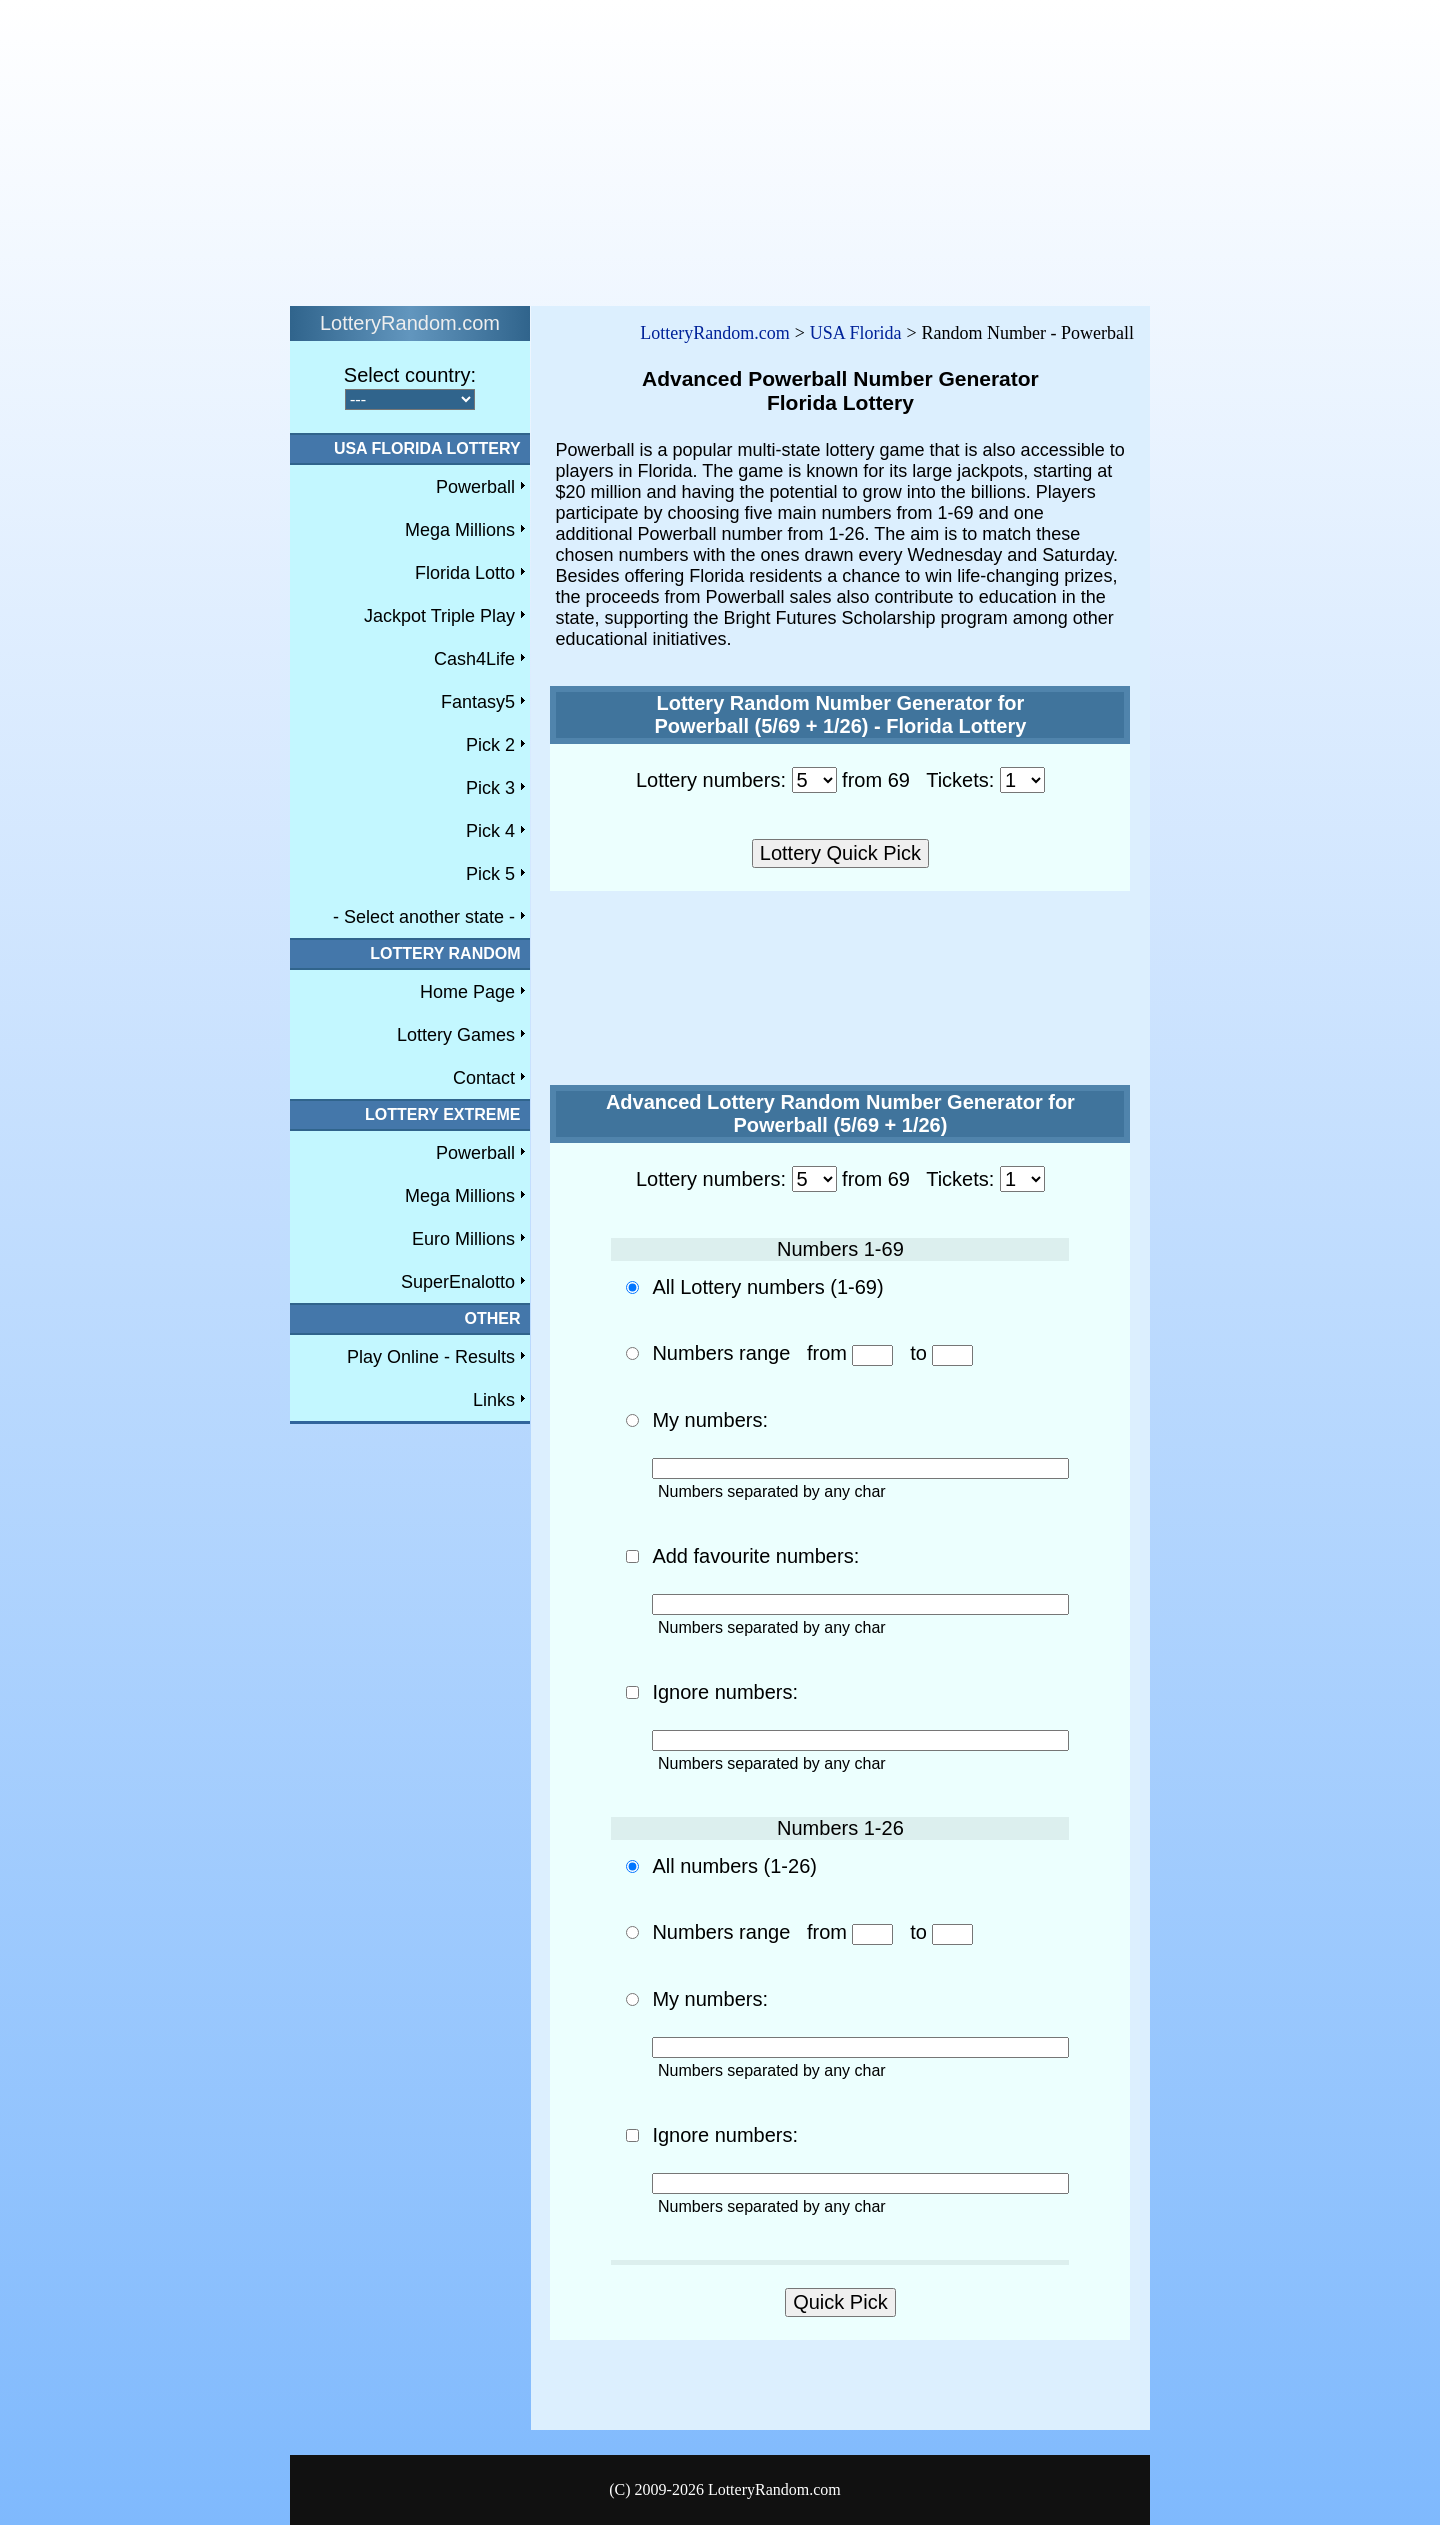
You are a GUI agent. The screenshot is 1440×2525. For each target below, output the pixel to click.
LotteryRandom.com (714, 333)
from (850, 1353)
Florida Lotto (465, 573)
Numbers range (721, 1353)
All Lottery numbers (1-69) (767, 1287)
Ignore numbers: (725, 1692)
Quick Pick (840, 2302)
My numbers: (710, 1420)
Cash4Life (474, 659)
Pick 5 (490, 874)
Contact (484, 1078)
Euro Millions (463, 1239)
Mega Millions (460, 530)
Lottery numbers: (711, 780)
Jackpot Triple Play (439, 616)
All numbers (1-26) (734, 1866)
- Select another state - (424, 917)
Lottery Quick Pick (840, 853)
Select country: (410, 375)
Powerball (475, 487)
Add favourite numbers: (755, 1556)
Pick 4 (490, 831)
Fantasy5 (478, 702)
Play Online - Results (431, 1357)
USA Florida (856, 333)
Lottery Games (456, 1035)
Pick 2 (490, 745)
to (941, 1353)
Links (494, 1400)
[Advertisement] (608, 148)
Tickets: (960, 780)
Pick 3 (490, 788)
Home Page (467, 992)
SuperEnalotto (458, 1282)
